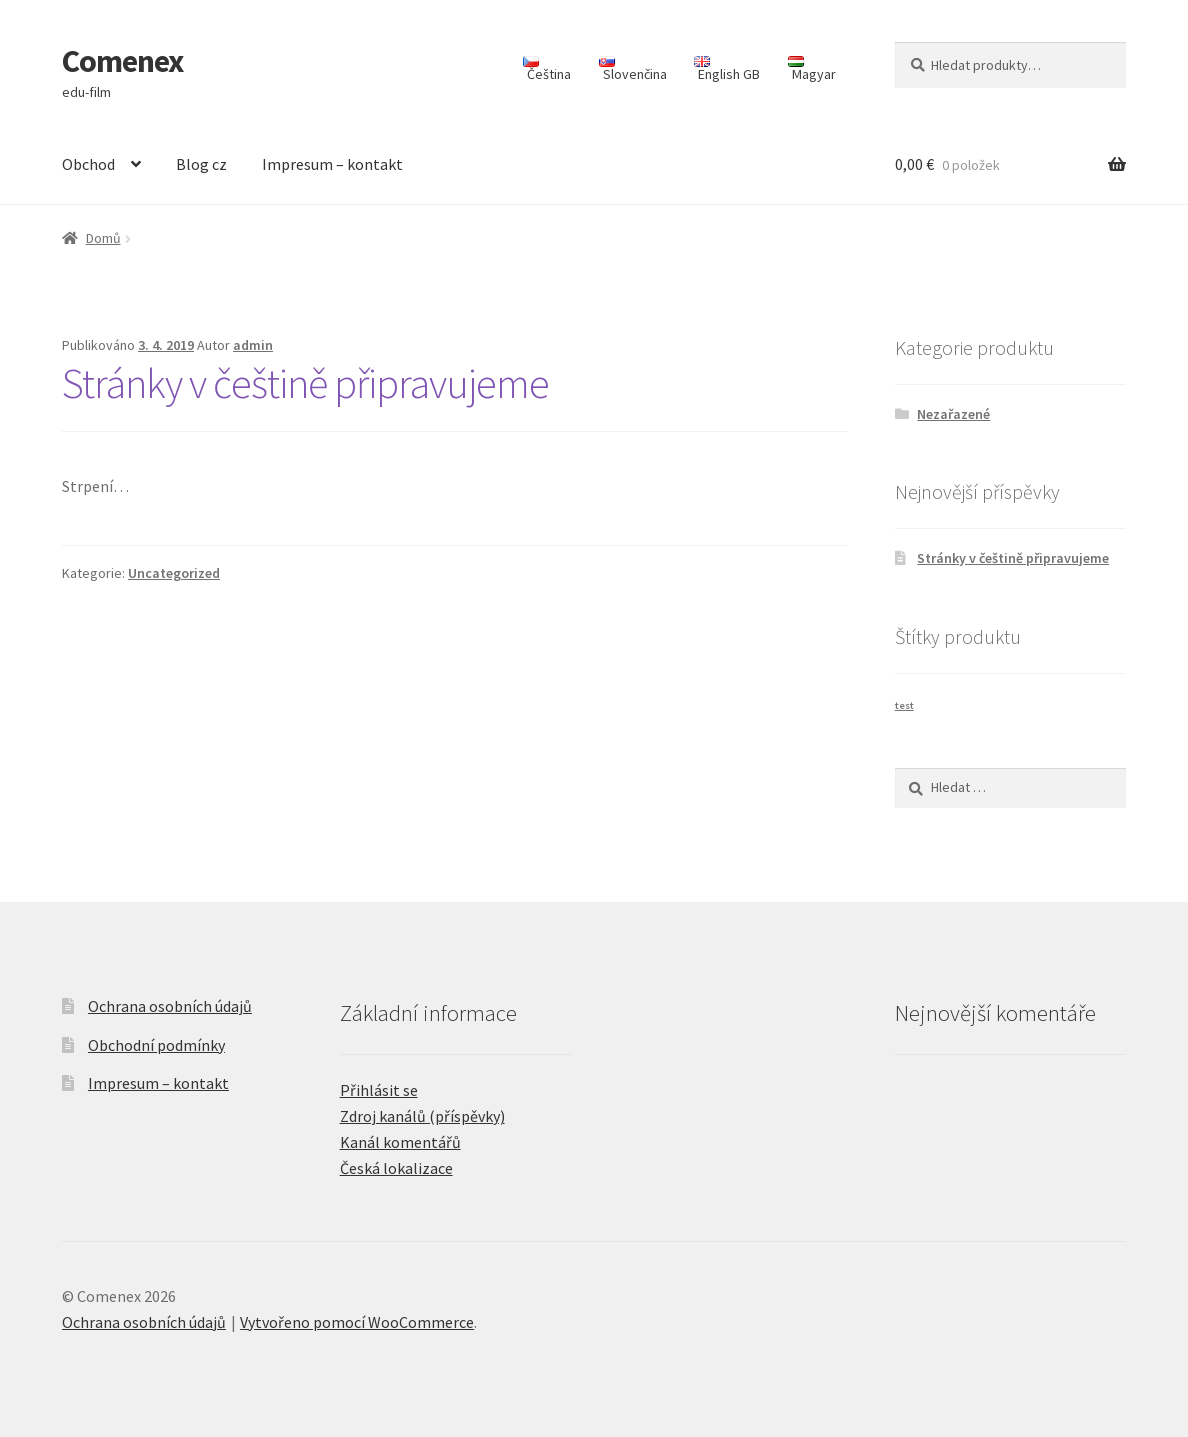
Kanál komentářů (400, 1142)
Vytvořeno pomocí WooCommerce (357, 1322)
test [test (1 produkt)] (904, 705)
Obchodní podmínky (156, 1045)
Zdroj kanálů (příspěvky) (422, 1116)
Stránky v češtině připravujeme (305, 383)
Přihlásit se (379, 1090)
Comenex (122, 61)
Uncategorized (174, 573)
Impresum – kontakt (332, 164)
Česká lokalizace (396, 1168)
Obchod (88, 164)
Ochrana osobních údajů (170, 1006)
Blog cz (201, 164)
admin (253, 345)
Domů (103, 238)
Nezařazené (953, 414)
